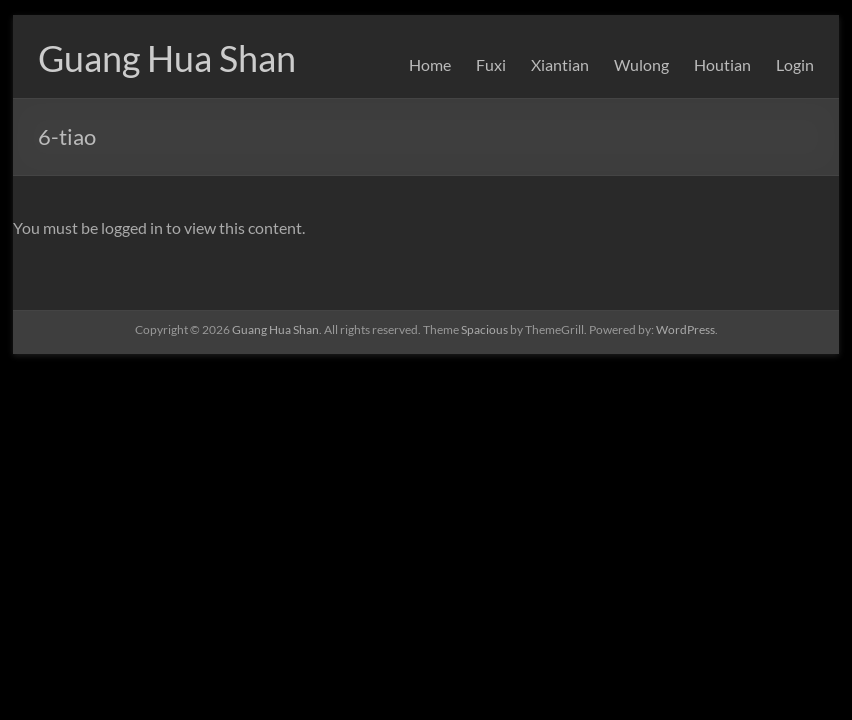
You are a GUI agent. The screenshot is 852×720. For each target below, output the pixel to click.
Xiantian (560, 64)
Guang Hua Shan (167, 58)
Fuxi (491, 64)
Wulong (641, 64)
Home (430, 64)
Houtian (722, 64)
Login (795, 64)
